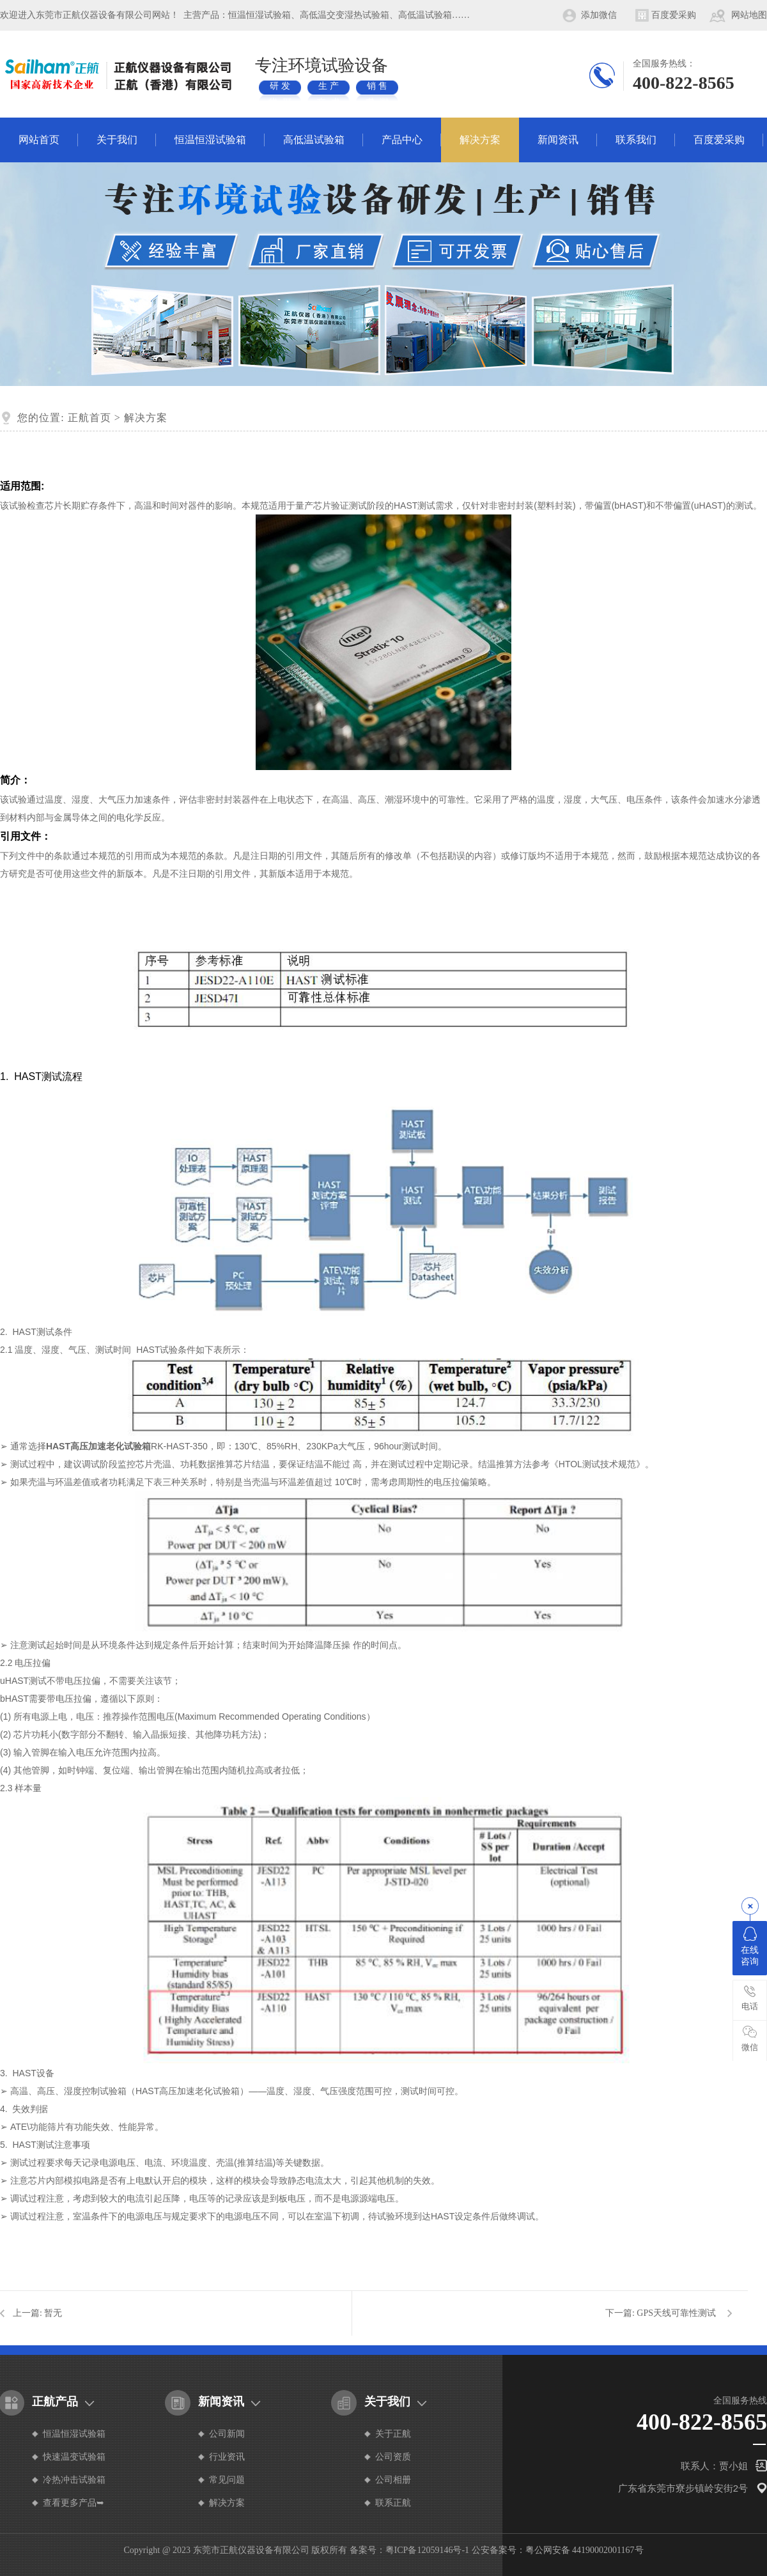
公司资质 (393, 2457)
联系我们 (636, 139)
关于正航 (393, 2434)
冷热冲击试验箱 (74, 2480)
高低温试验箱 (314, 139)
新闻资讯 (558, 139)
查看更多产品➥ (73, 2503)
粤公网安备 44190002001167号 (584, 2550)
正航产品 (55, 2401)
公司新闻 (227, 2434)
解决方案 (480, 139)
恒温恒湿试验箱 (210, 139)
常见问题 (227, 2480)
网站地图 (749, 15)
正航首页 (89, 417)
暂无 (53, 2313)
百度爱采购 (673, 15)
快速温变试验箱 (74, 2457)
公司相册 (393, 2480)
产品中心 (402, 139)
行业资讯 (227, 2457)
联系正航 (393, 2503)
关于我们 (117, 139)
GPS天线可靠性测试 (676, 2313)
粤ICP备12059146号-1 (427, 2550)
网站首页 (39, 139)
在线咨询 (750, 1946)
